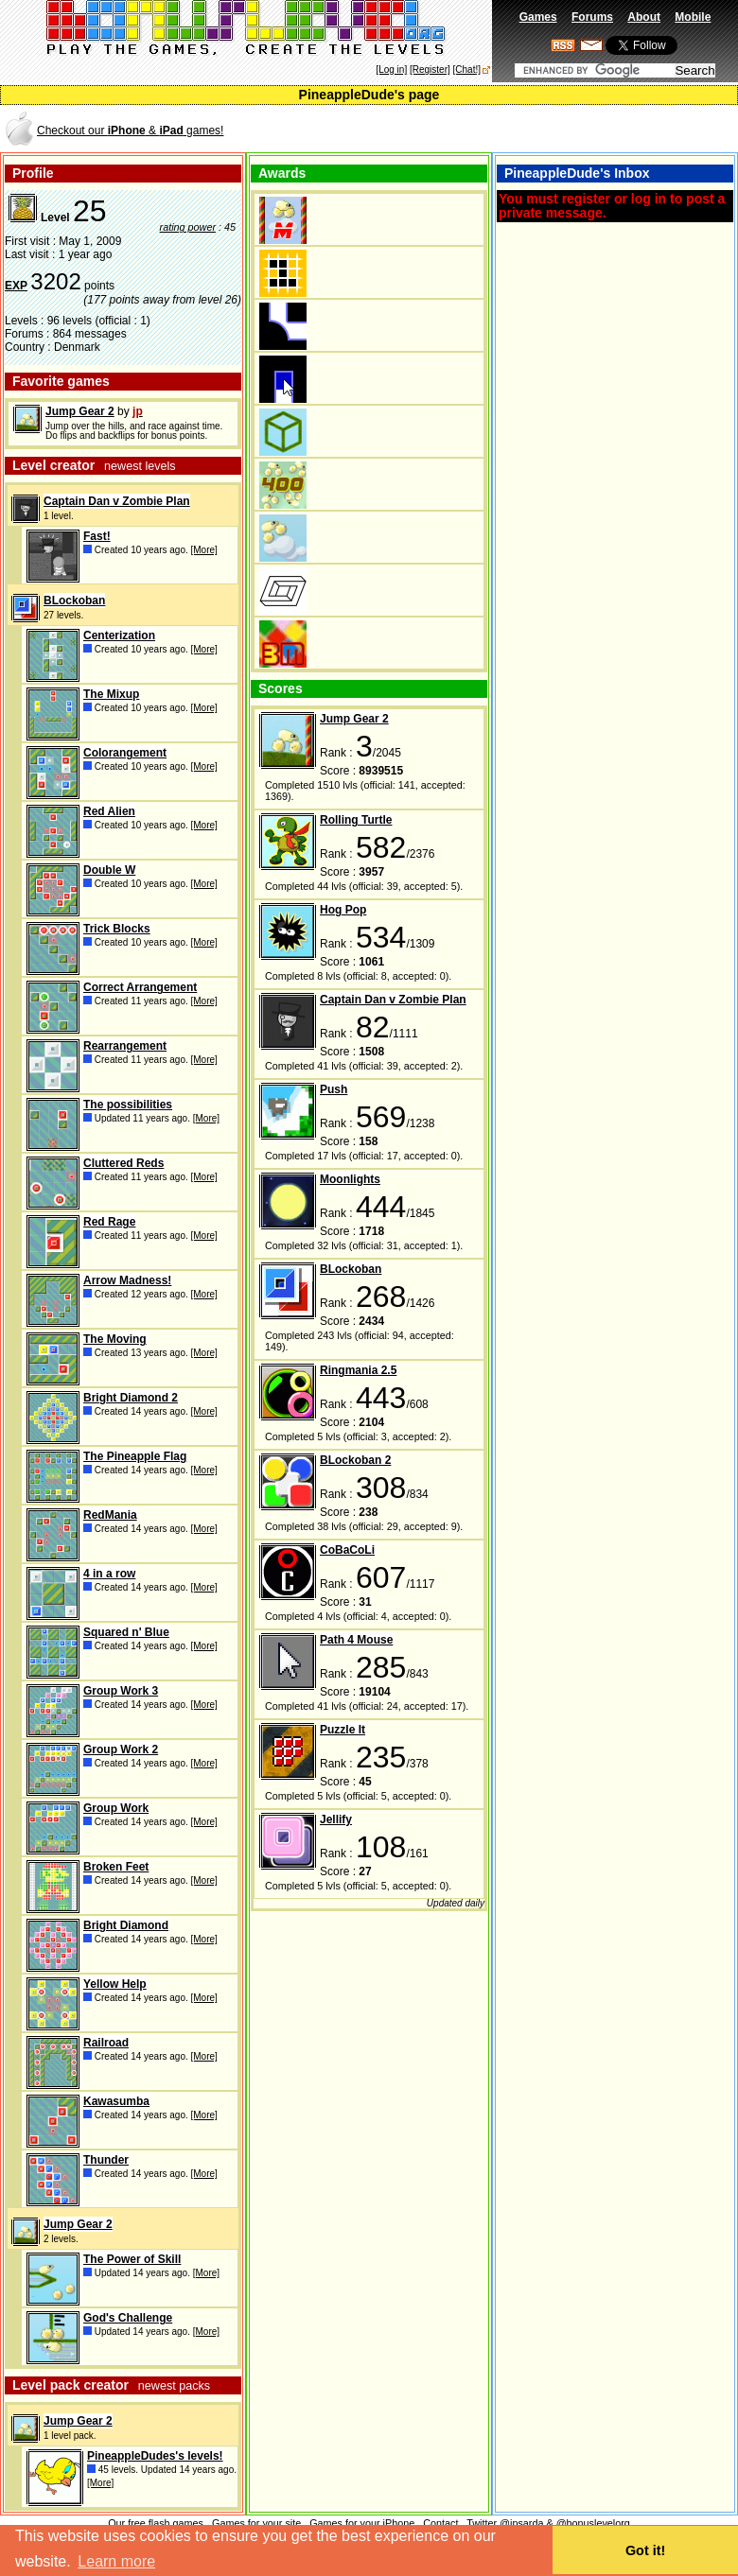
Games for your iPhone (361, 2523)
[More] (204, 550)
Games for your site (256, 2523)
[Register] (430, 69)
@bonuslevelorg (593, 2523)
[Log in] (391, 69)
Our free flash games (155, 2523)
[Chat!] (467, 69)
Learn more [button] (116, 2561)
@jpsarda (521, 2523)
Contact (440, 2523)
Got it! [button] (645, 2550)
